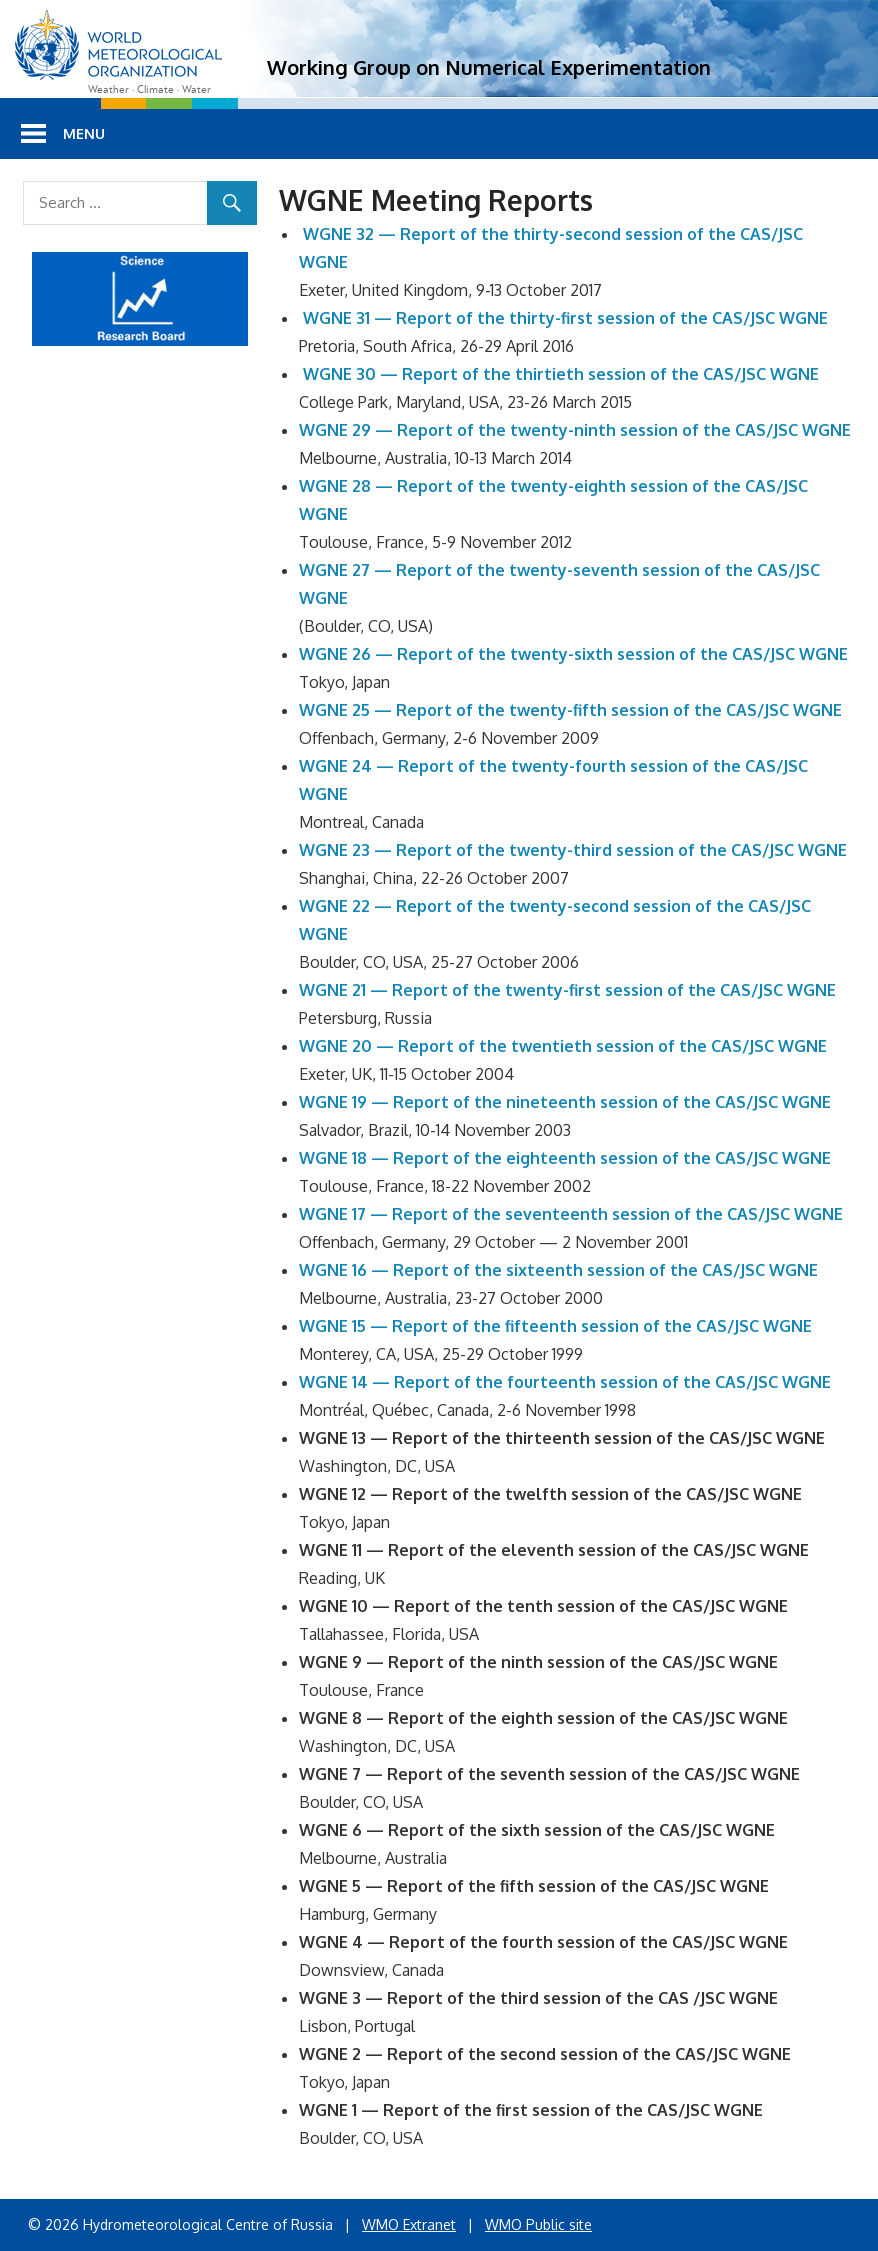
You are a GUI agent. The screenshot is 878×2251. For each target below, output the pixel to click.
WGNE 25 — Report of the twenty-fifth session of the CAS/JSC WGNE (570, 710)
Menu (84, 133)
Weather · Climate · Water (149, 89)
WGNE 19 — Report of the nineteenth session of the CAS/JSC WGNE (565, 1102)
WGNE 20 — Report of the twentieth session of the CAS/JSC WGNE (563, 1046)
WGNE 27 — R (353, 570)
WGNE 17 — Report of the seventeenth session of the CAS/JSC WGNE (571, 1214)
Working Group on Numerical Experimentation (489, 67)
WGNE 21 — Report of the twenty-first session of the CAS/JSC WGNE (567, 990)
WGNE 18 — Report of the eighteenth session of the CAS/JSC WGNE (565, 1158)
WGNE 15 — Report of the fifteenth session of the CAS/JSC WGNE (555, 1326)
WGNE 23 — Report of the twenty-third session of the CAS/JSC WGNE (573, 850)
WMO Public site (538, 2224)
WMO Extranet (409, 2224)
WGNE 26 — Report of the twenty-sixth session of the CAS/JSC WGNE (573, 654)
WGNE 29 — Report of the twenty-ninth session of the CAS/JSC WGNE (575, 430)
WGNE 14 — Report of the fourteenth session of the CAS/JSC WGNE (565, 1382)
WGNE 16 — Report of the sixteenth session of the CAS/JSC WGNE (558, 1270)
